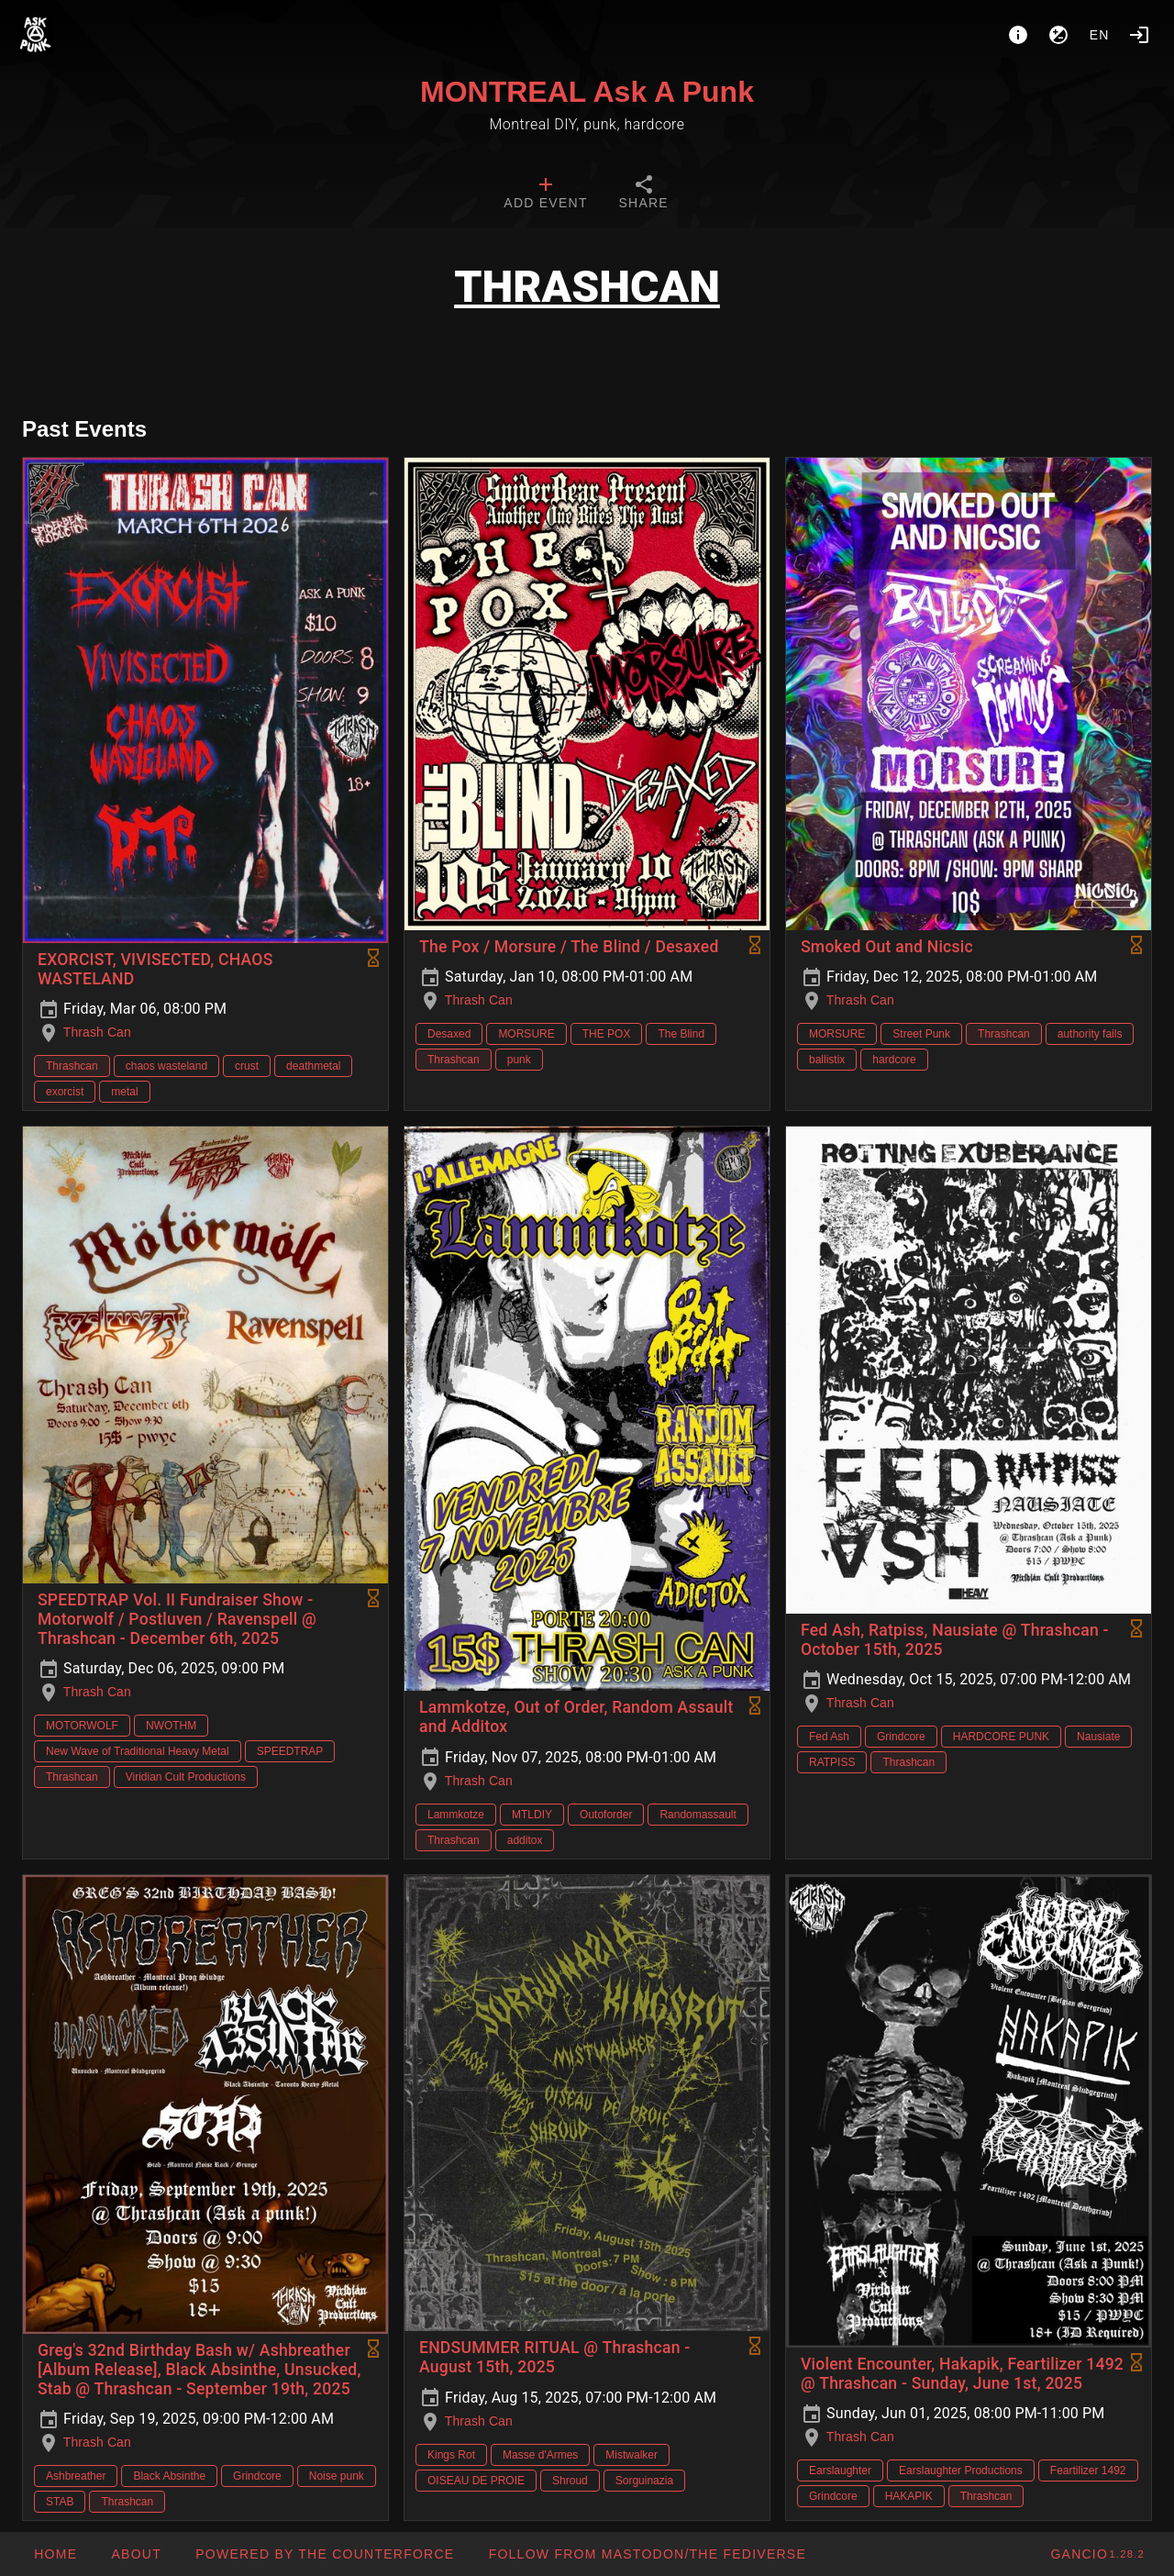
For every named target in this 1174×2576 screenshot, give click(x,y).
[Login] (1139, 35)
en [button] (1100, 35)
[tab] (545, 194)
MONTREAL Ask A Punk (587, 91)
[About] (1018, 35)
